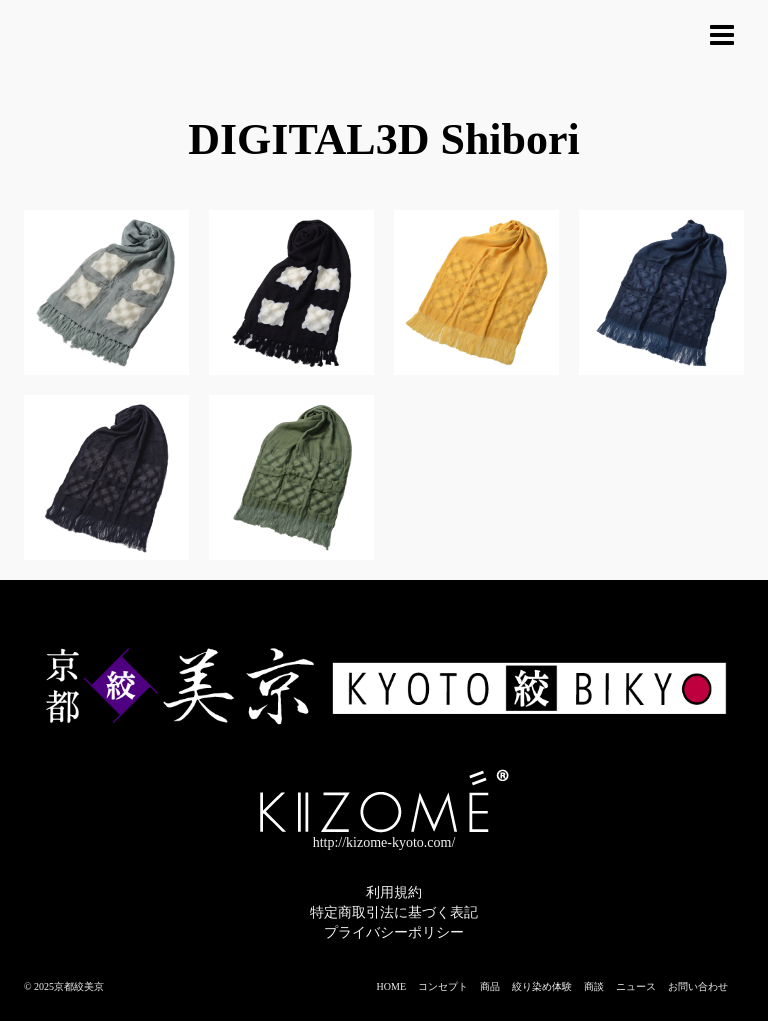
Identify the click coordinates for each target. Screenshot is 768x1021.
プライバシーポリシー (394, 932)
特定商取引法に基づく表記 (394, 912)
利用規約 (394, 892)
